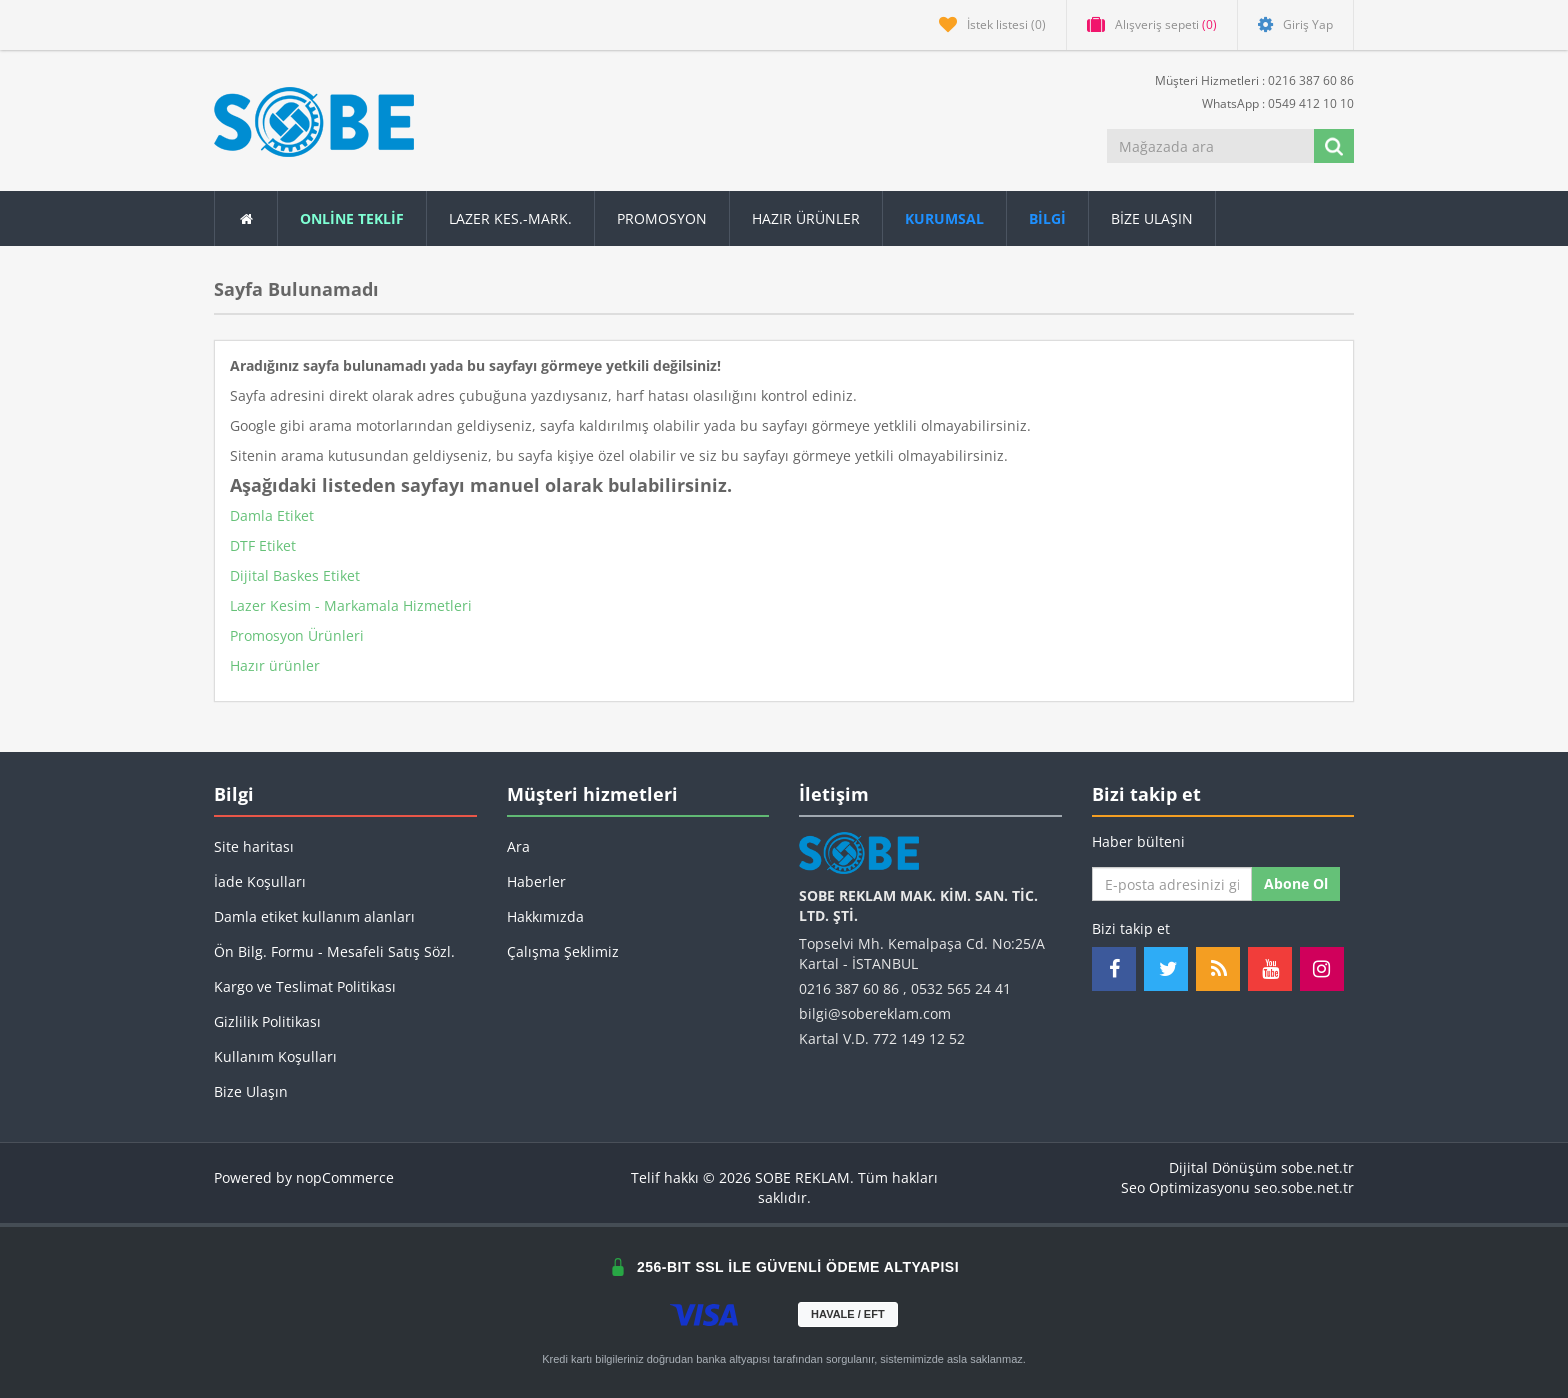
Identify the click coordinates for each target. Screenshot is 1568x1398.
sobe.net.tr (1317, 1167)
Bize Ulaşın (1152, 218)
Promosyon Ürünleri (297, 635)
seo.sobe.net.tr (1304, 1187)
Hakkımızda (545, 916)
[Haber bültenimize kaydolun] (1172, 884)
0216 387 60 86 (849, 988)
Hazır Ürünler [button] (806, 218)
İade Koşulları (260, 881)
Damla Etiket (272, 515)
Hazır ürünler (275, 665)
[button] (1048, 218)
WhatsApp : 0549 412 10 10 (1270, 102)
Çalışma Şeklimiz (563, 951)
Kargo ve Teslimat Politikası (305, 986)
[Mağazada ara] (1212, 146)
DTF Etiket (263, 545)
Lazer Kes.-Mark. (510, 218)
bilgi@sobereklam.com (875, 1013)
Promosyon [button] (662, 218)
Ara (518, 846)
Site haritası (254, 846)
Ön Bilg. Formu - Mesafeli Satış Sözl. (334, 951)
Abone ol (1296, 883)
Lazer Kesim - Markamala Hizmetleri (351, 605)
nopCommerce (345, 1177)
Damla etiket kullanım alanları (314, 916)
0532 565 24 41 (961, 988)
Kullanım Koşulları (275, 1056)
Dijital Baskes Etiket (295, 575)
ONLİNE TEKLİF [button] (352, 218)
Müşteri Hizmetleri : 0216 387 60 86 (1246, 79)
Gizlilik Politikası (267, 1021)
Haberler (536, 881)
